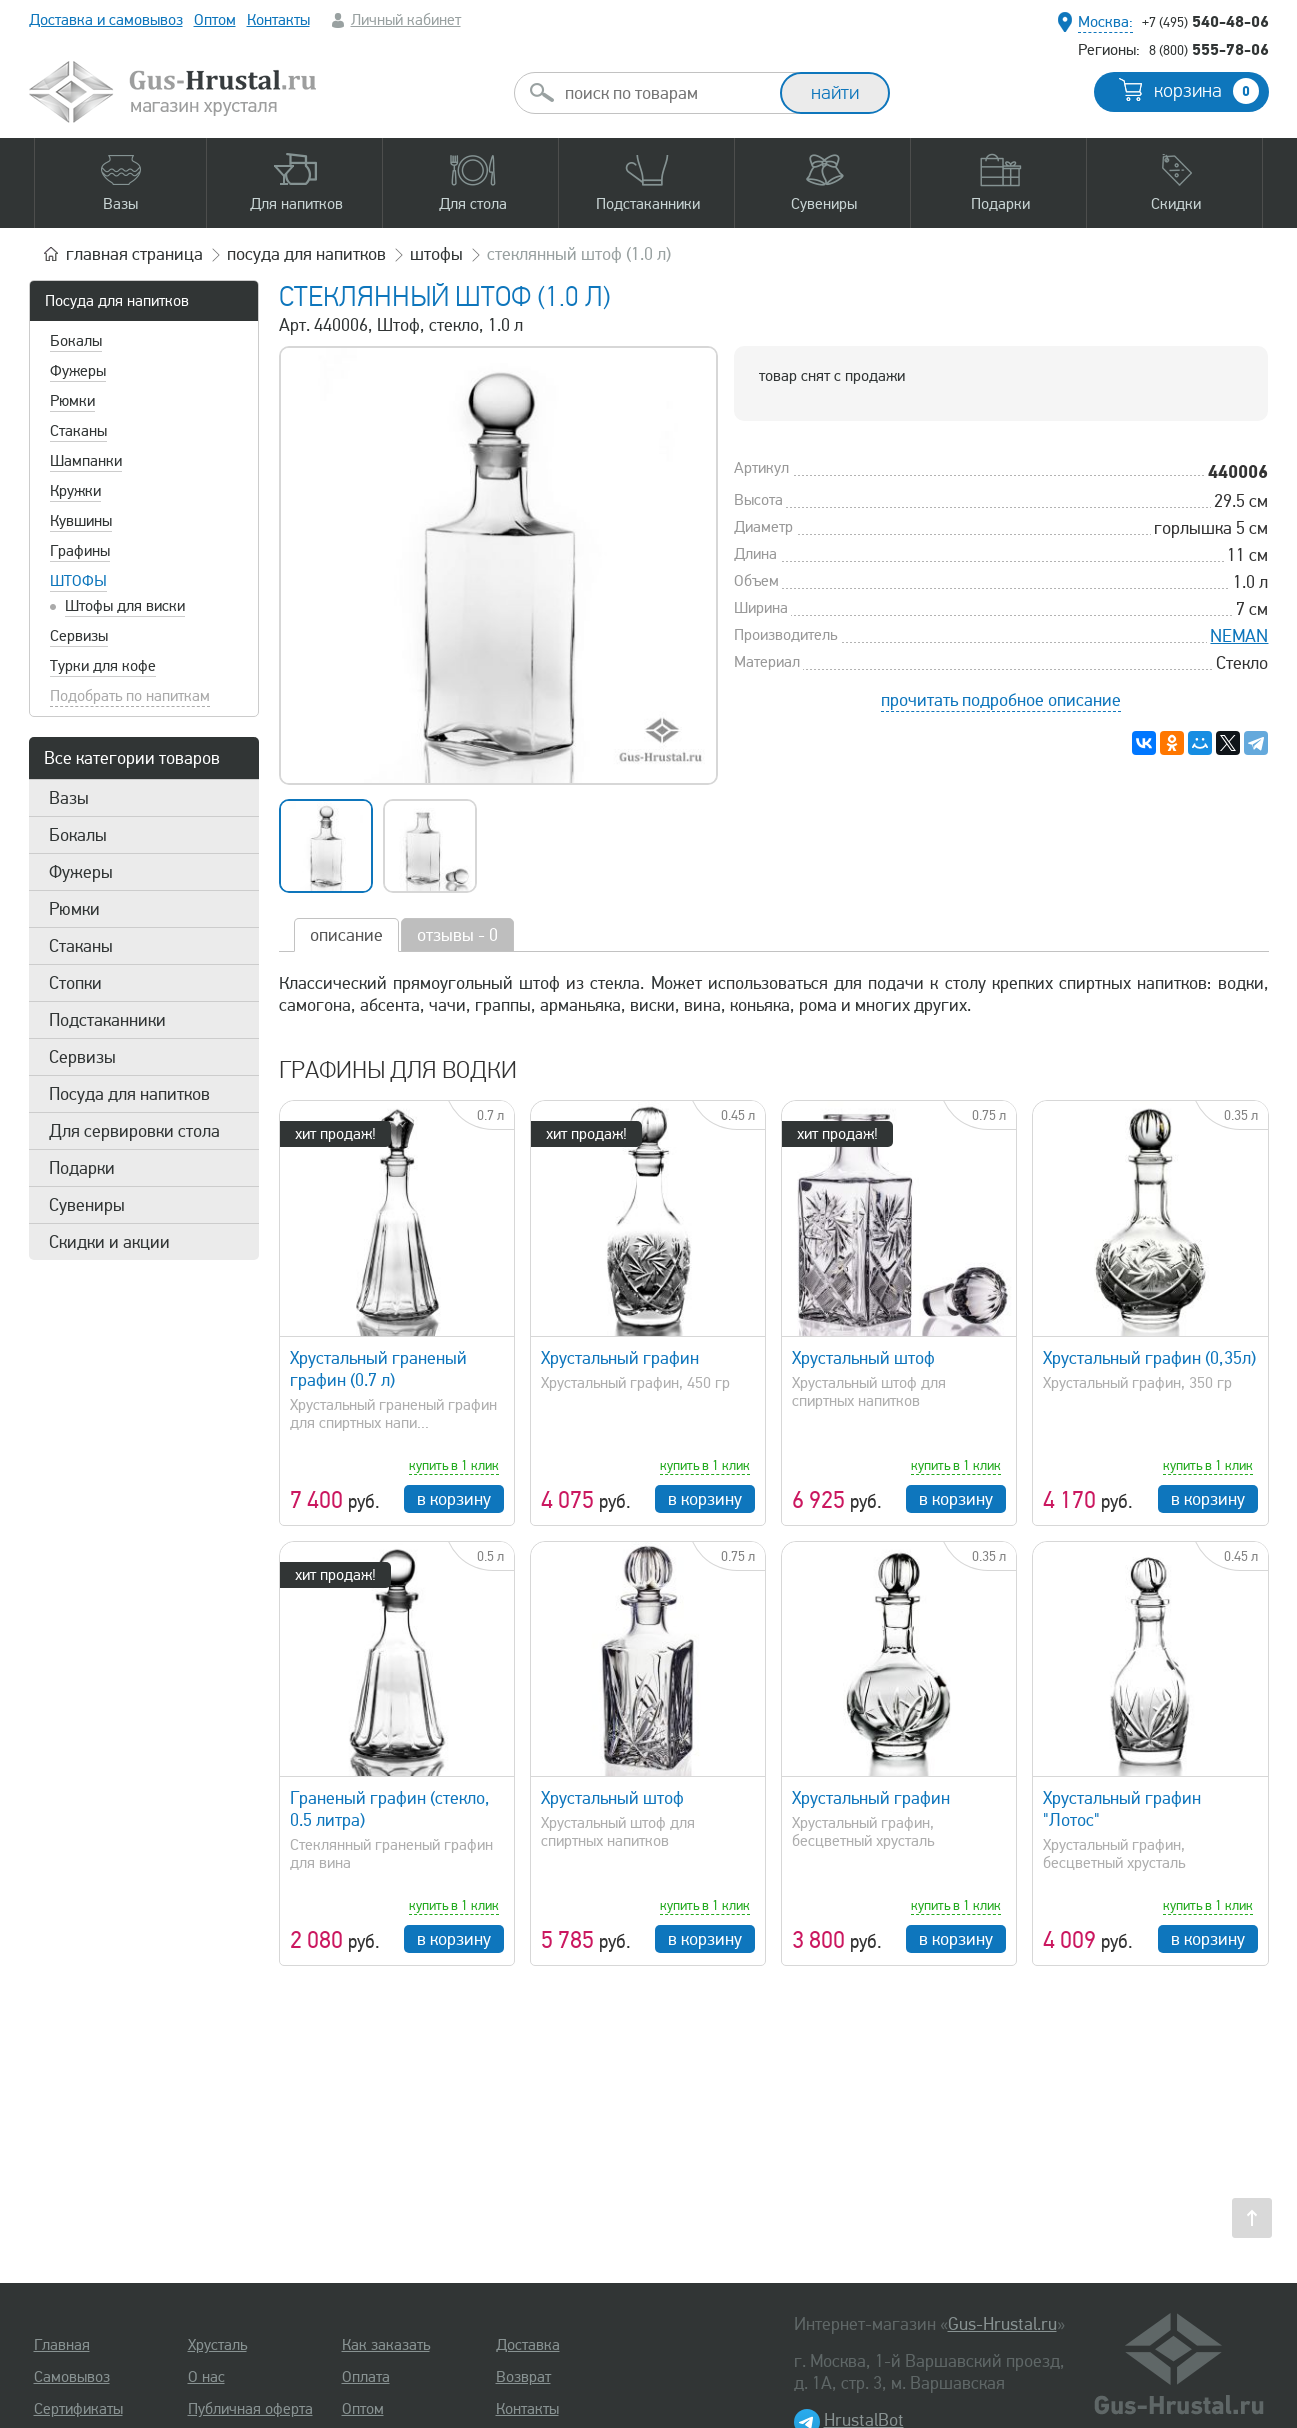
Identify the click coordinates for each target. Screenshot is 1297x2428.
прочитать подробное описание (1001, 700)
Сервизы (79, 636)
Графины (80, 551)
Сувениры (87, 1205)
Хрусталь (217, 2345)
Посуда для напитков (117, 301)
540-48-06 (1205, 21)
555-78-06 (1209, 49)
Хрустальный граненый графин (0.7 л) (378, 1369)
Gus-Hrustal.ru (1002, 2324)
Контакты (278, 20)
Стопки (75, 983)
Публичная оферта (250, 2409)
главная (134, 254)
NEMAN (1239, 636)
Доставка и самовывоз (106, 20)
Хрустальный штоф (863, 1358)
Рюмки (72, 401)
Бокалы (76, 341)
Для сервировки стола (134, 1131)
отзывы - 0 (457, 935)
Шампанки (86, 461)
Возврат (523, 2377)
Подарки (82, 1168)
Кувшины (81, 521)
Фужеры (78, 371)
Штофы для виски (125, 606)
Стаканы (78, 431)
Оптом (215, 20)
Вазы (69, 798)
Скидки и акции (109, 1242)
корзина (1206, 91)
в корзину (454, 1499)
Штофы (78, 581)
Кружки (75, 491)
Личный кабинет (406, 20)
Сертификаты (78, 2409)
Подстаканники (107, 1020)
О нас (206, 2377)
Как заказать (386, 2345)
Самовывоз (72, 2377)
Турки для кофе (103, 666)
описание (346, 935)
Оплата (366, 2377)
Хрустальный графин (620, 1358)
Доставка (528, 2345)
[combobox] (665, 93)
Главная (62, 2345)
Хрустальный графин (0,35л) (1149, 1358)
